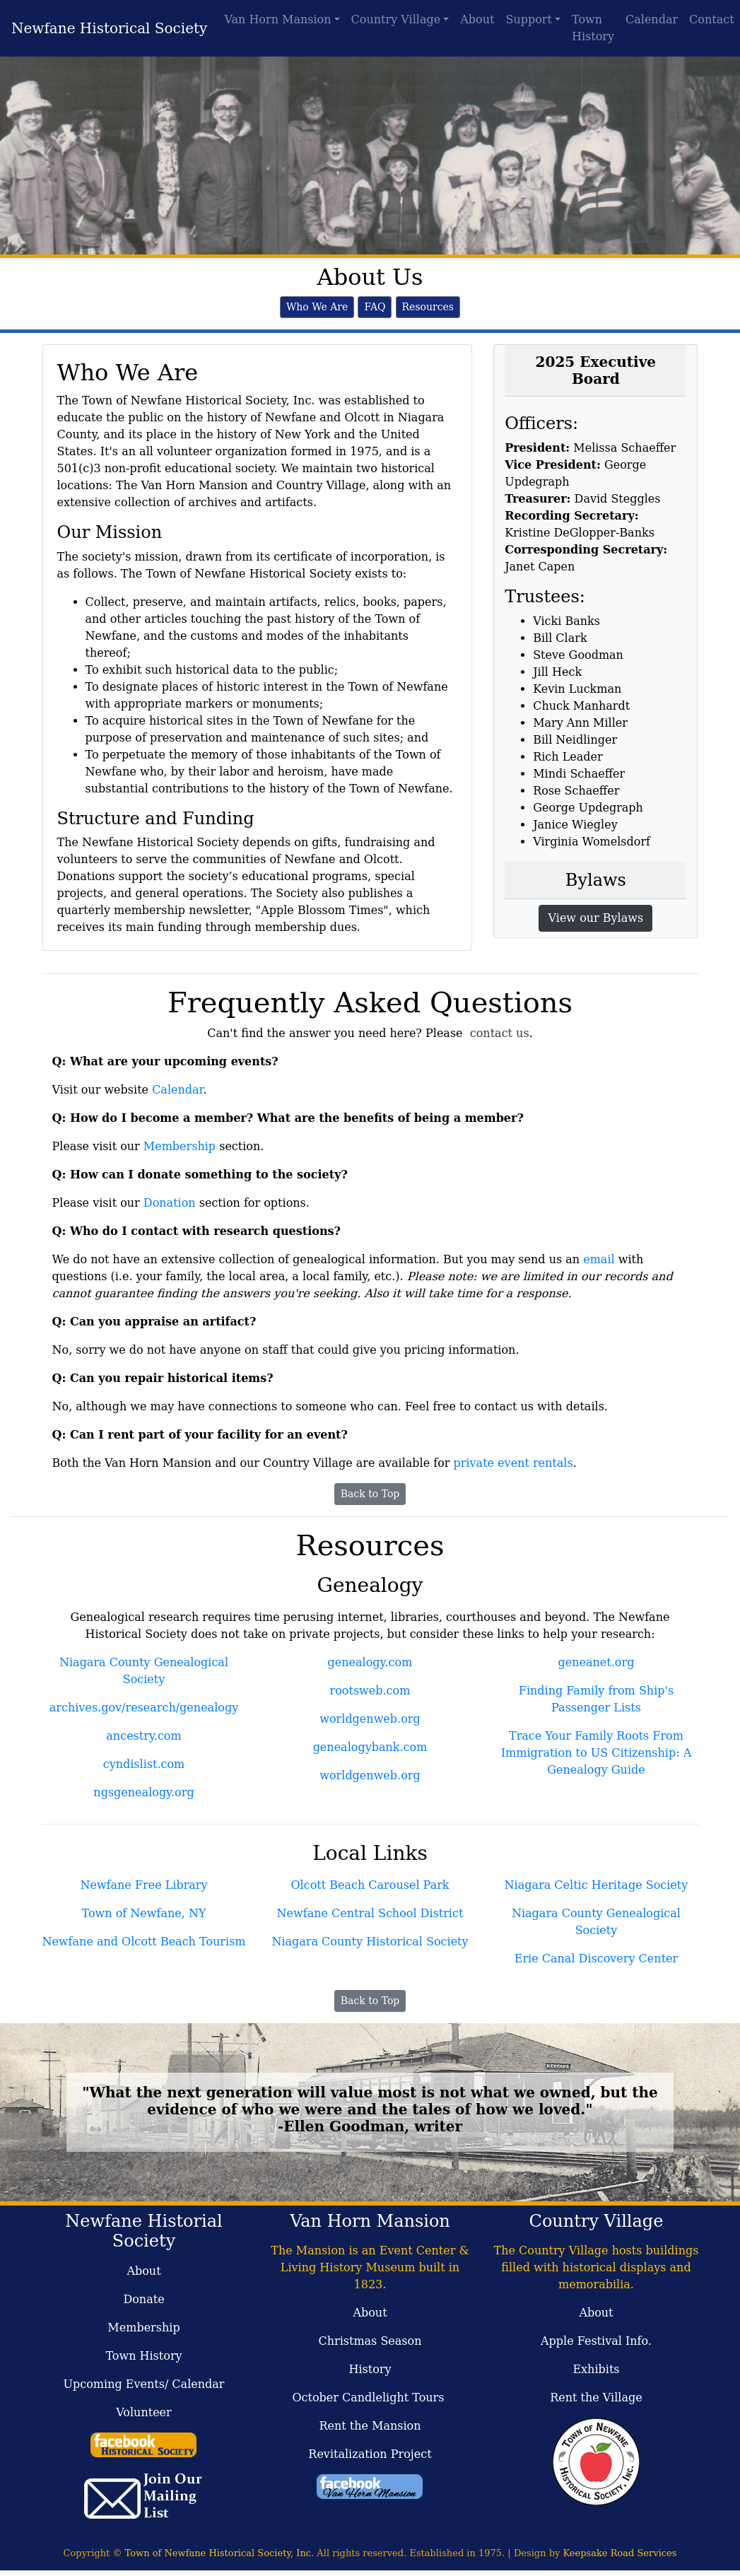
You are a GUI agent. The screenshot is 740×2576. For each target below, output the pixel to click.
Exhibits (595, 2369)
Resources (428, 306)
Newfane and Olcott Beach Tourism (143, 1941)
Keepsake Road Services (619, 2553)
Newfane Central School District (370, 1913)
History (369, 2369)
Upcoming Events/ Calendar (144, 2384)
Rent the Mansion (370, 2425)
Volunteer (143, 2412)
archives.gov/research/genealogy (143, 1707)
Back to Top (370, 1493)
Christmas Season (369, 2341)
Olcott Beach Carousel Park (369, 1885)
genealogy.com (370, 1662)
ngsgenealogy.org (143, 1792)
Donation (169, 1203)
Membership (179, 1146)
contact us (499, 1033)
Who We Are (317, 306)
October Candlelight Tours (369, 2397)
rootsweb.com (370, 1690)
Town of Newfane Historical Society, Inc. (220, 2553)
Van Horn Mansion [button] (277, 19)
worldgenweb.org (369, 1719)
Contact (711, 19)
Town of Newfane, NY (144, 1913)
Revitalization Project (369, 2454)
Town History (593, 28)
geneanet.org (596, 1662)
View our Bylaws (595, 918)
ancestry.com (143, 1736)
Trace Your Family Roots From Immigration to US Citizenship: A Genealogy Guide (596, 1752)
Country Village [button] (396, 19)
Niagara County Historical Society (369, 1941)
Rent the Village (596, 2397)
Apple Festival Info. (596, 2341)
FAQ (374, 306)
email (598, 1259)
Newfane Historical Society (109, 28)
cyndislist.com (144, 1764)
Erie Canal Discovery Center (596, 1958)
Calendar (652, 19)
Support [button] (528, 19)
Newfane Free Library (143, 1885)
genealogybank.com (370, 1747)
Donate (143, 2299)
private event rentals (513, 1463)
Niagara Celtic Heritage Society (596, 1885)
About (477, 19)
